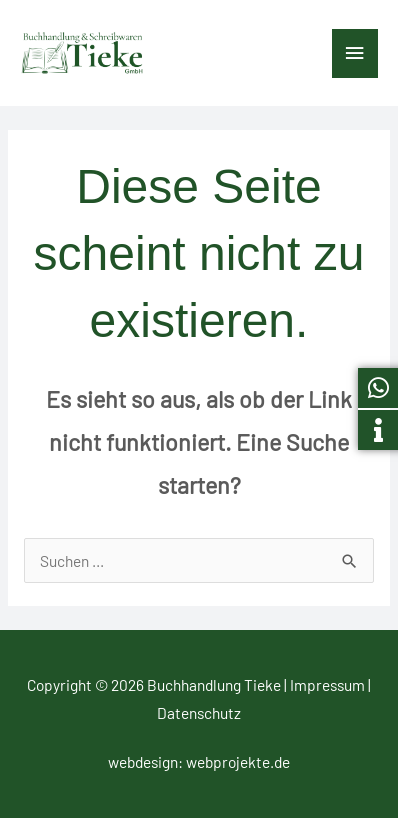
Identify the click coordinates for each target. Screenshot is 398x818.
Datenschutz (199, 712)
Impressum (327, 684)
